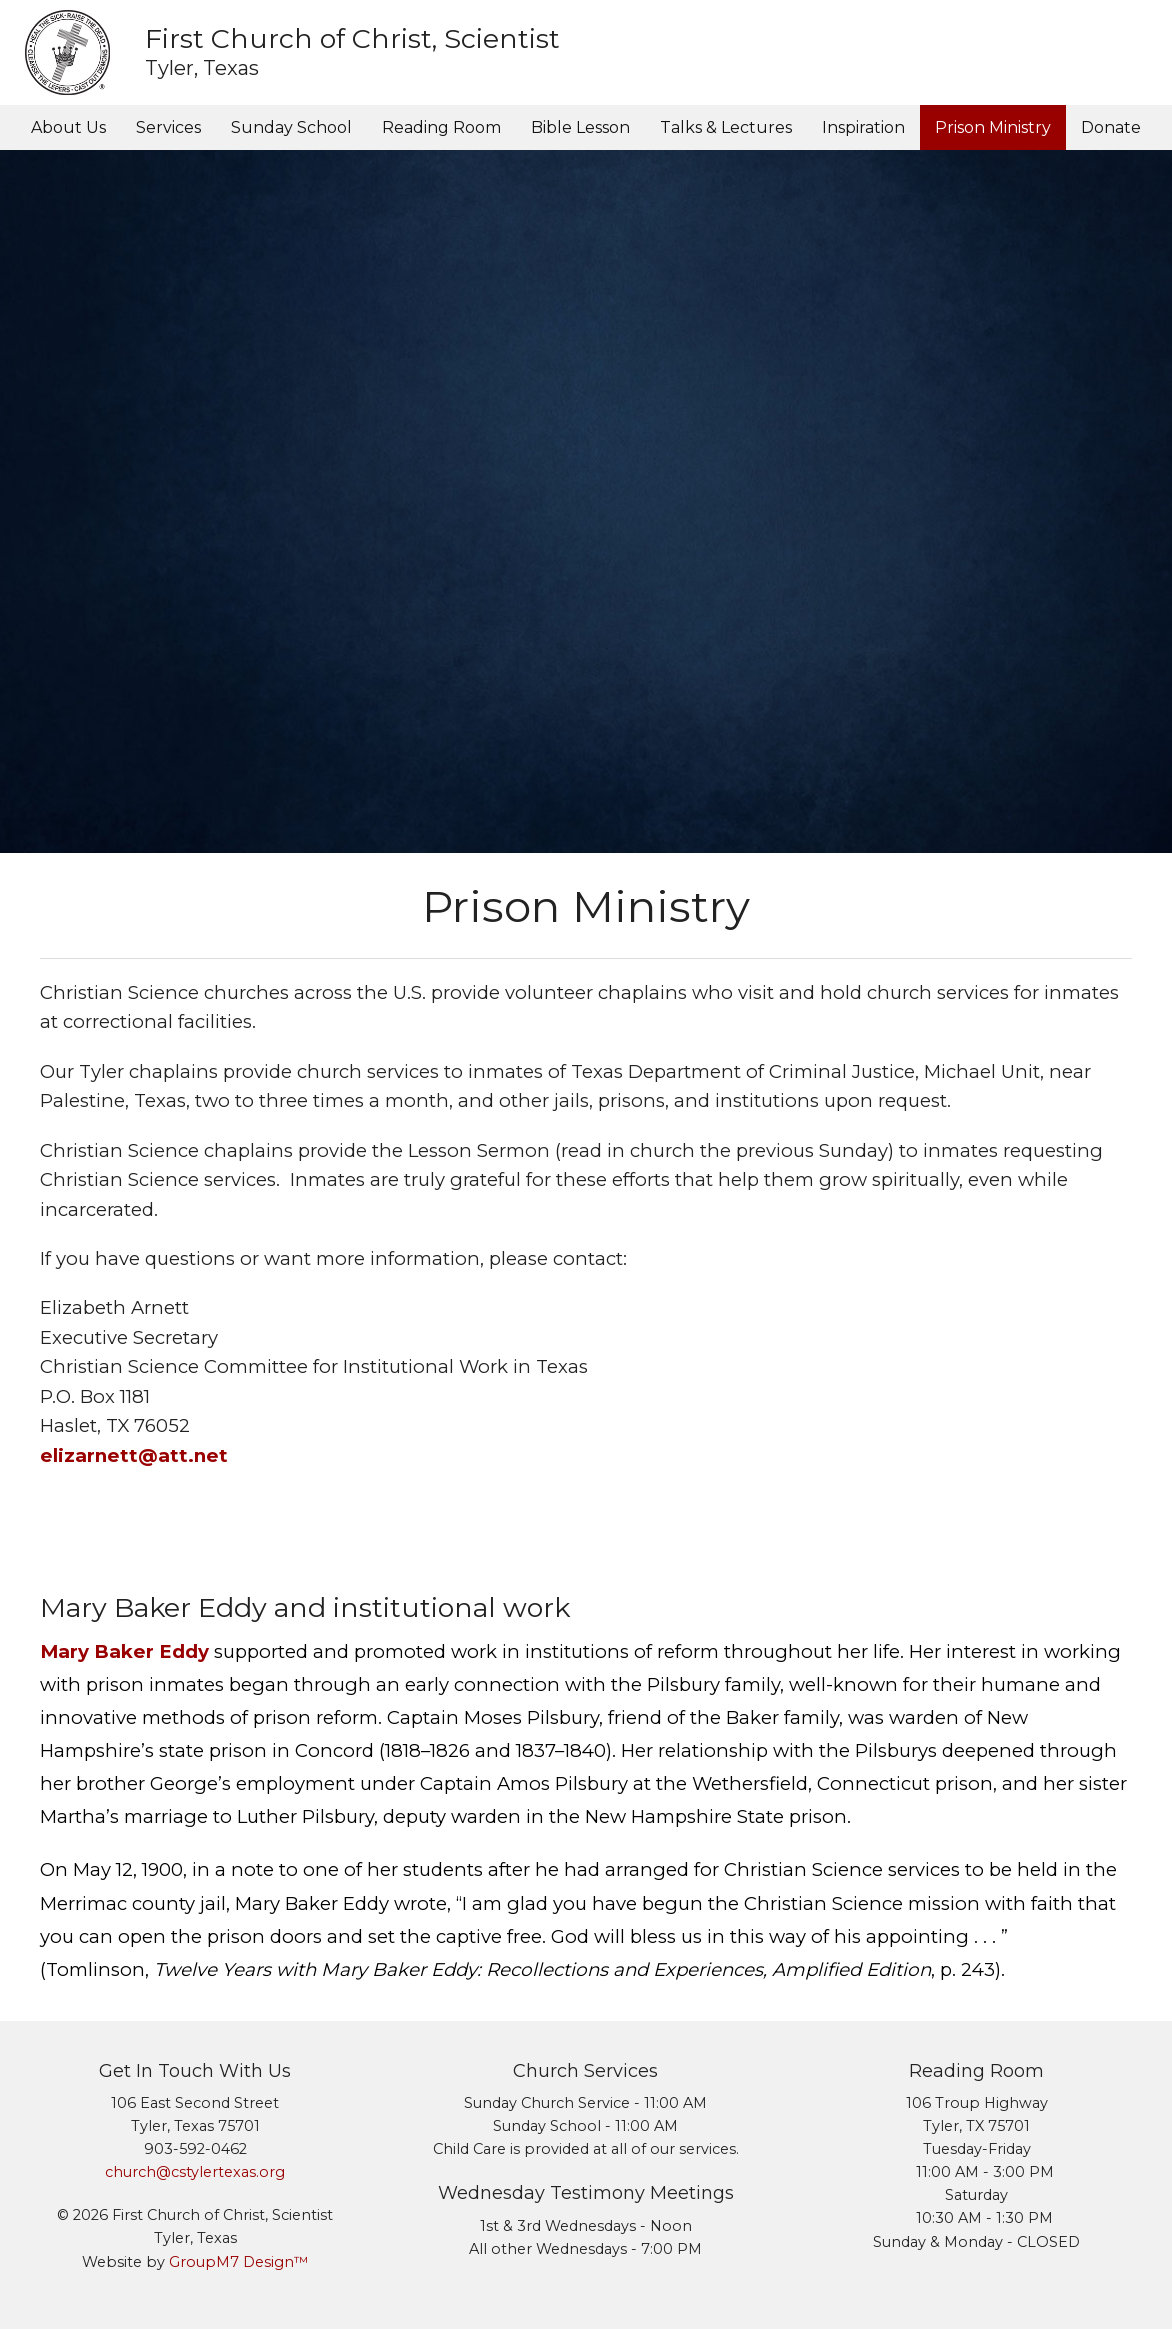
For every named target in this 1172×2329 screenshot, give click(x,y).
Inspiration (863, 127)
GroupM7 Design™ (239, 2262)
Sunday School (291, 127)
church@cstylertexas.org (195, 2172)
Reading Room (441, 127)
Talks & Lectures (726, 127)
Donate (1111, 127)
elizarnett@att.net (134, 1455)
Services (168, 127)
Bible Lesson (580, 127)
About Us (68, 127)
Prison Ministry (993, 127)
